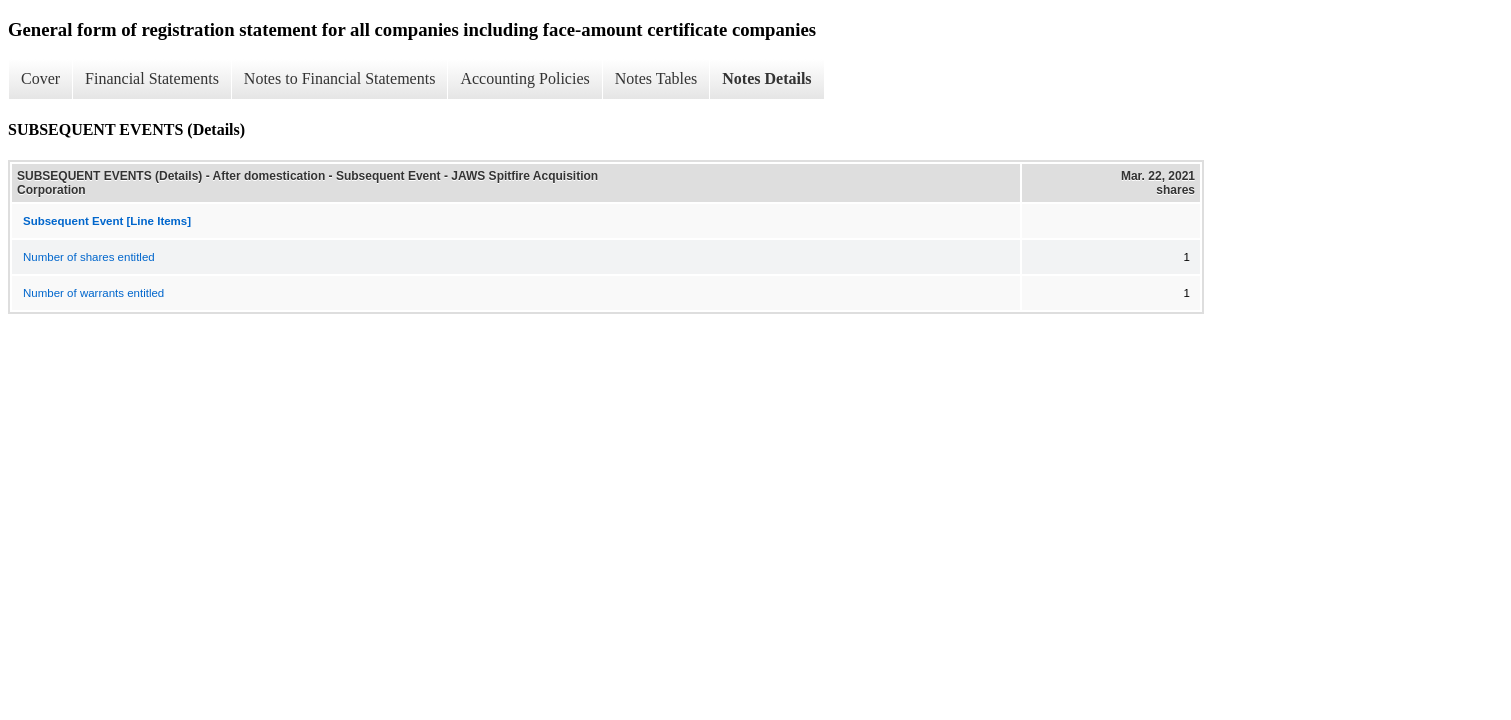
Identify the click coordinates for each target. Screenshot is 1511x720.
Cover (40, 78)
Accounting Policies (524, 78)
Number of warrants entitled (93, 293)
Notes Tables (656, 78)
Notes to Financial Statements (340, 78)
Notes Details (766, 78)
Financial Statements (152, 78)
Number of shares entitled (89, 257)
